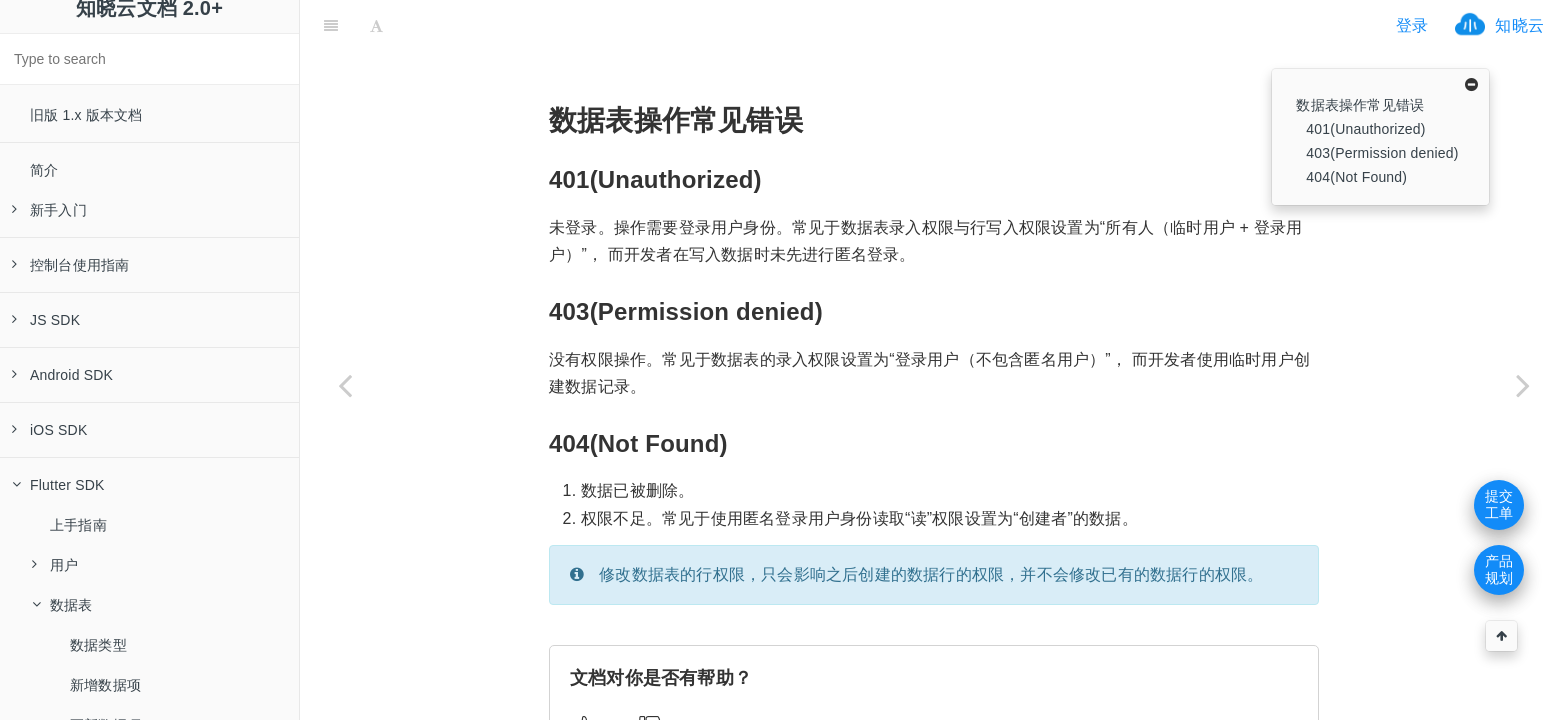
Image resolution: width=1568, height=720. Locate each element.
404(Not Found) (1356, 177)
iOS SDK (49, 430)
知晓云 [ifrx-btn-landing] (1519, 25)
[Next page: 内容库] (1523, 385)
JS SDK (46, 320)
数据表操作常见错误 (1360, 105)
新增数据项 (105, 685)
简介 (44, 170)
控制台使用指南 (70, 265)
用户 (55, 565)
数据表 (62, 605)
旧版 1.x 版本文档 (86, 115)
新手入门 (49, 210)
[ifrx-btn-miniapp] (514, 25)
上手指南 (78, 525)
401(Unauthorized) (1365, 129)
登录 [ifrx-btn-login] (1412, 25)
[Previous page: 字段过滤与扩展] (345, 385)
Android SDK (62, 375)
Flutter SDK (58, 485)
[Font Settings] (376, 25)
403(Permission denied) (1382, 153)
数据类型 (98, 645)
